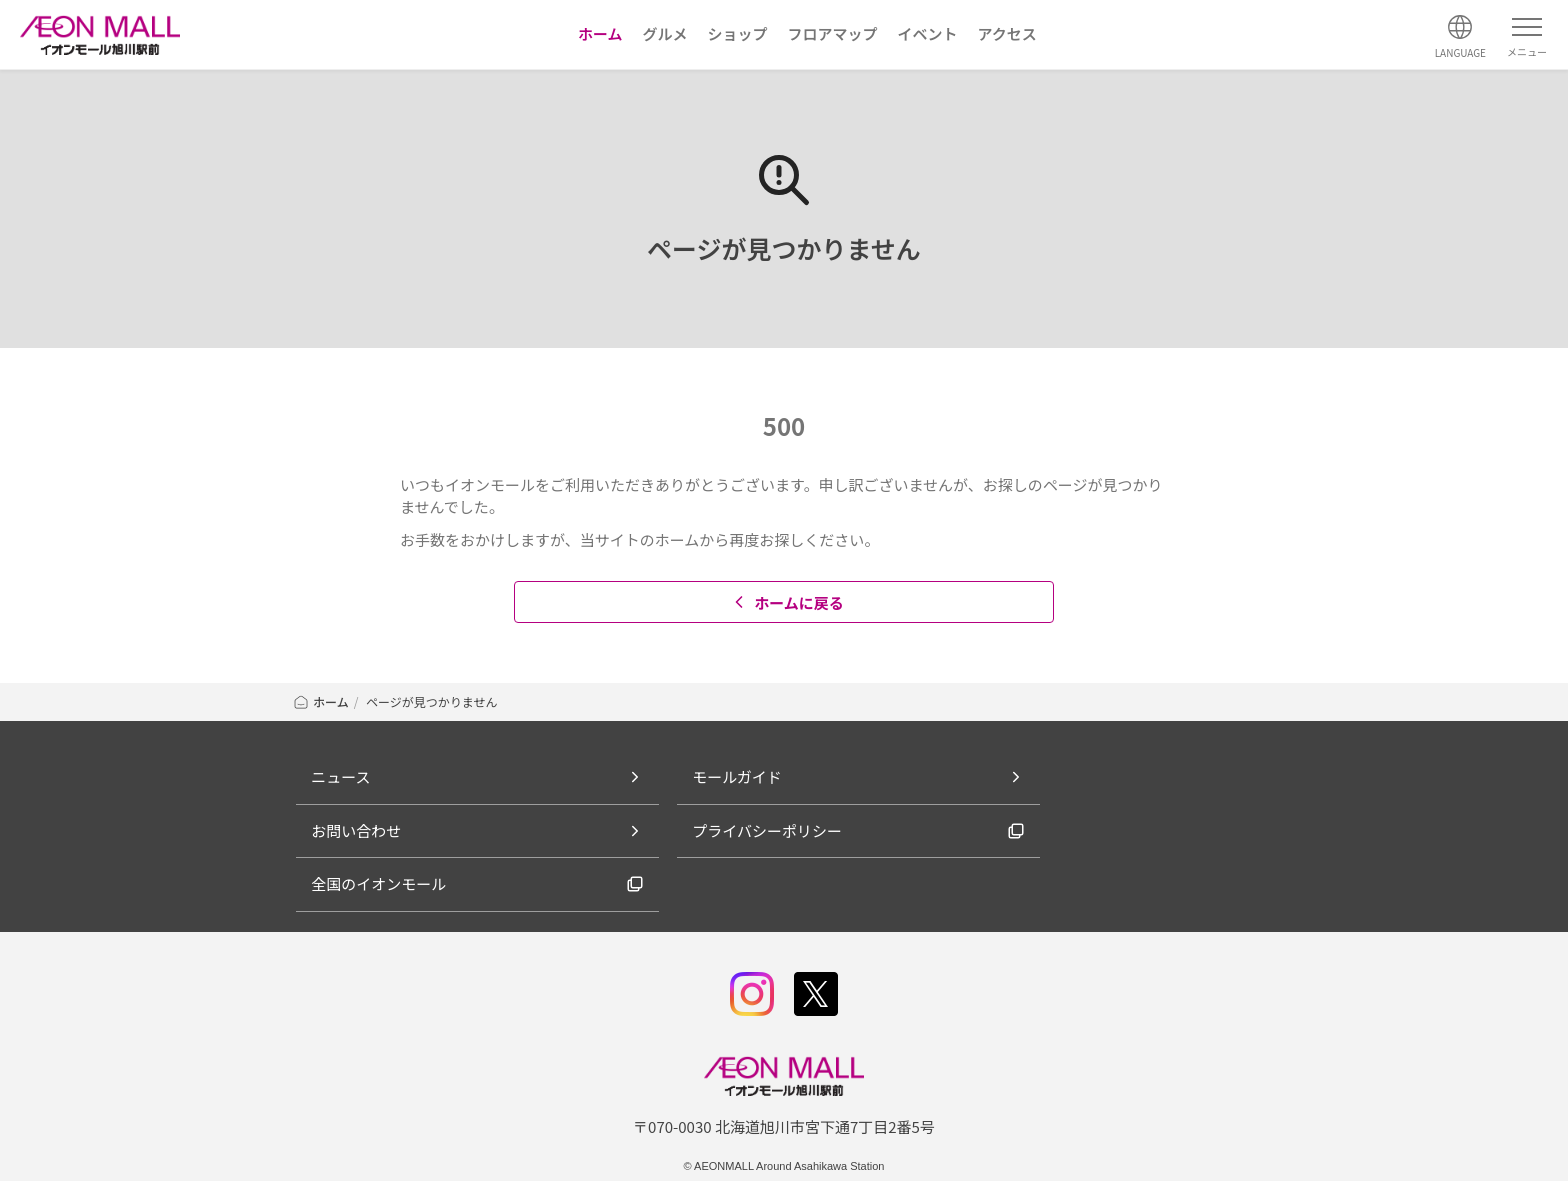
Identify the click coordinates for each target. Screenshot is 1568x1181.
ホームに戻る (786, 602)
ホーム (320, 701)
